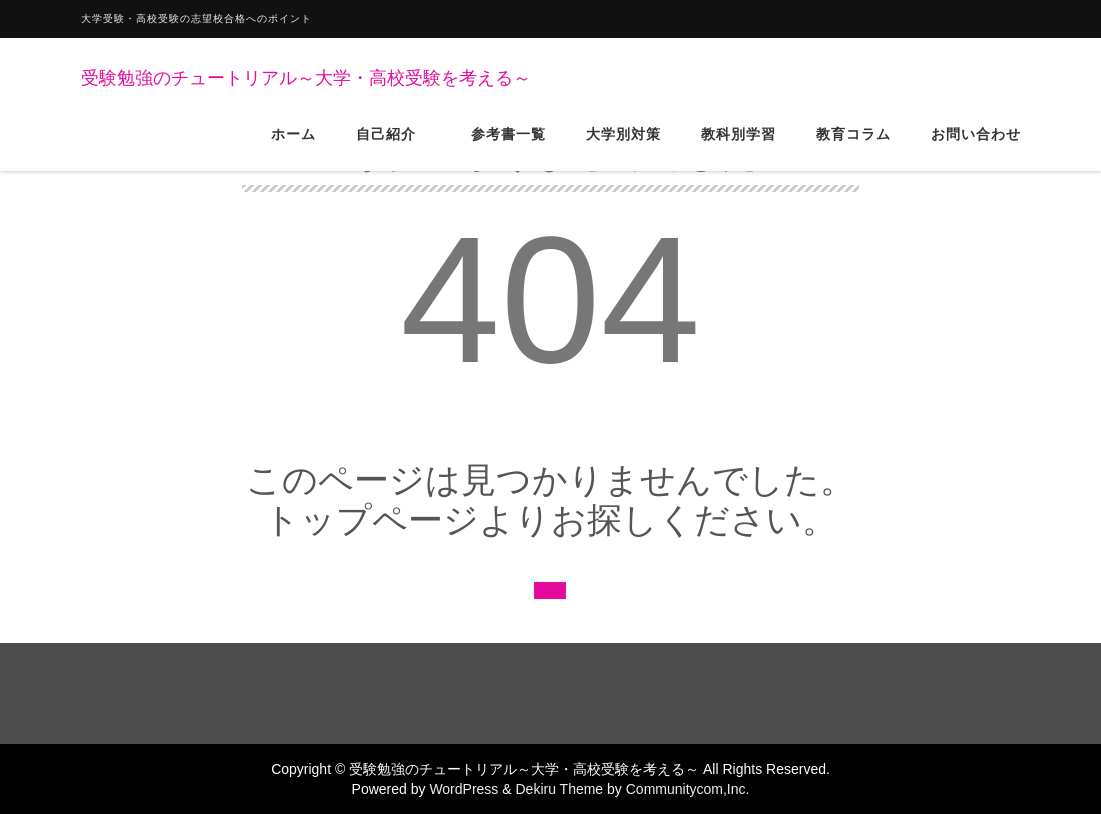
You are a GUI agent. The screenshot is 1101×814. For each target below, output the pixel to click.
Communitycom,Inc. (688, 789)
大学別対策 (623, 149)
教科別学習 (738, 149)
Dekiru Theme (559, 789)
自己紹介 (393, 149)
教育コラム (853, 149)
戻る (550, 590)
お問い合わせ (976, 149)
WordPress (463, 789)
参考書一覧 (508, 149)
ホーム (293, 149)
